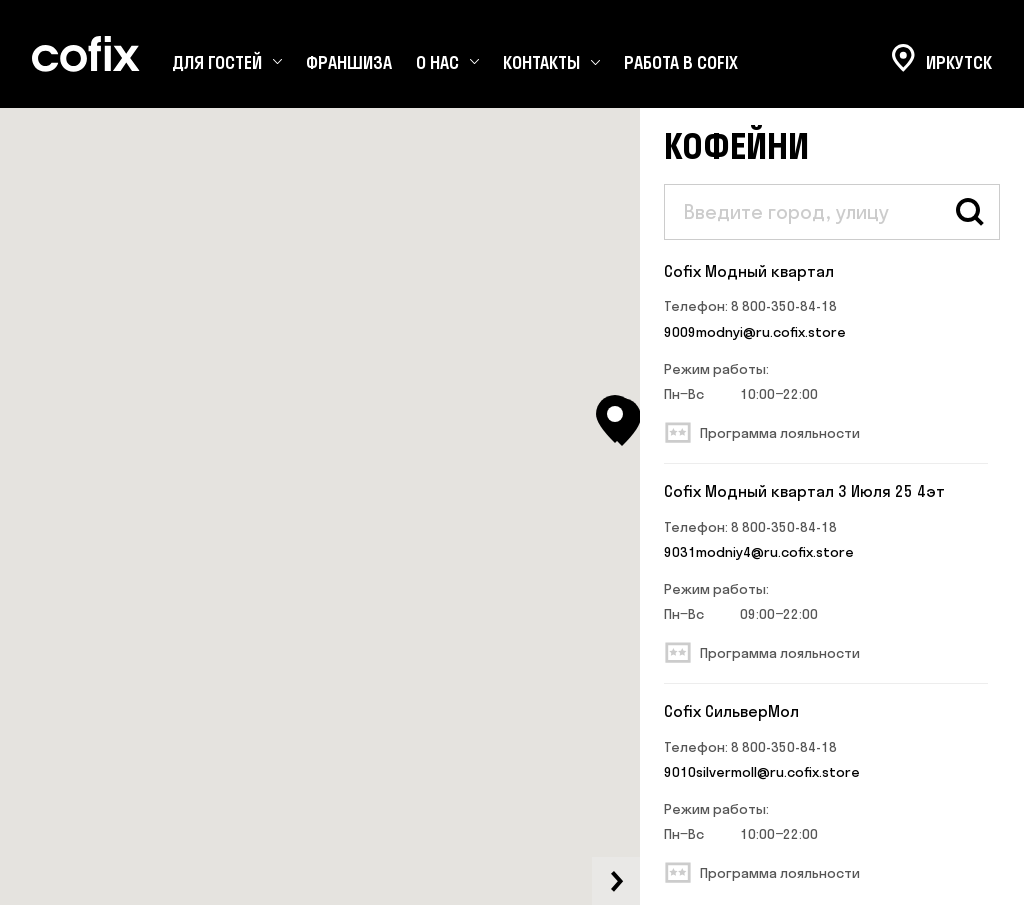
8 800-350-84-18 (784, 306)
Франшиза (349, 62)
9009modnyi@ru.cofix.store (755, 332)
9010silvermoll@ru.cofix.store (762, 772)
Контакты (541, 62)
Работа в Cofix (681, 62)
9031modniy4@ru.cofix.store (759, 552)
